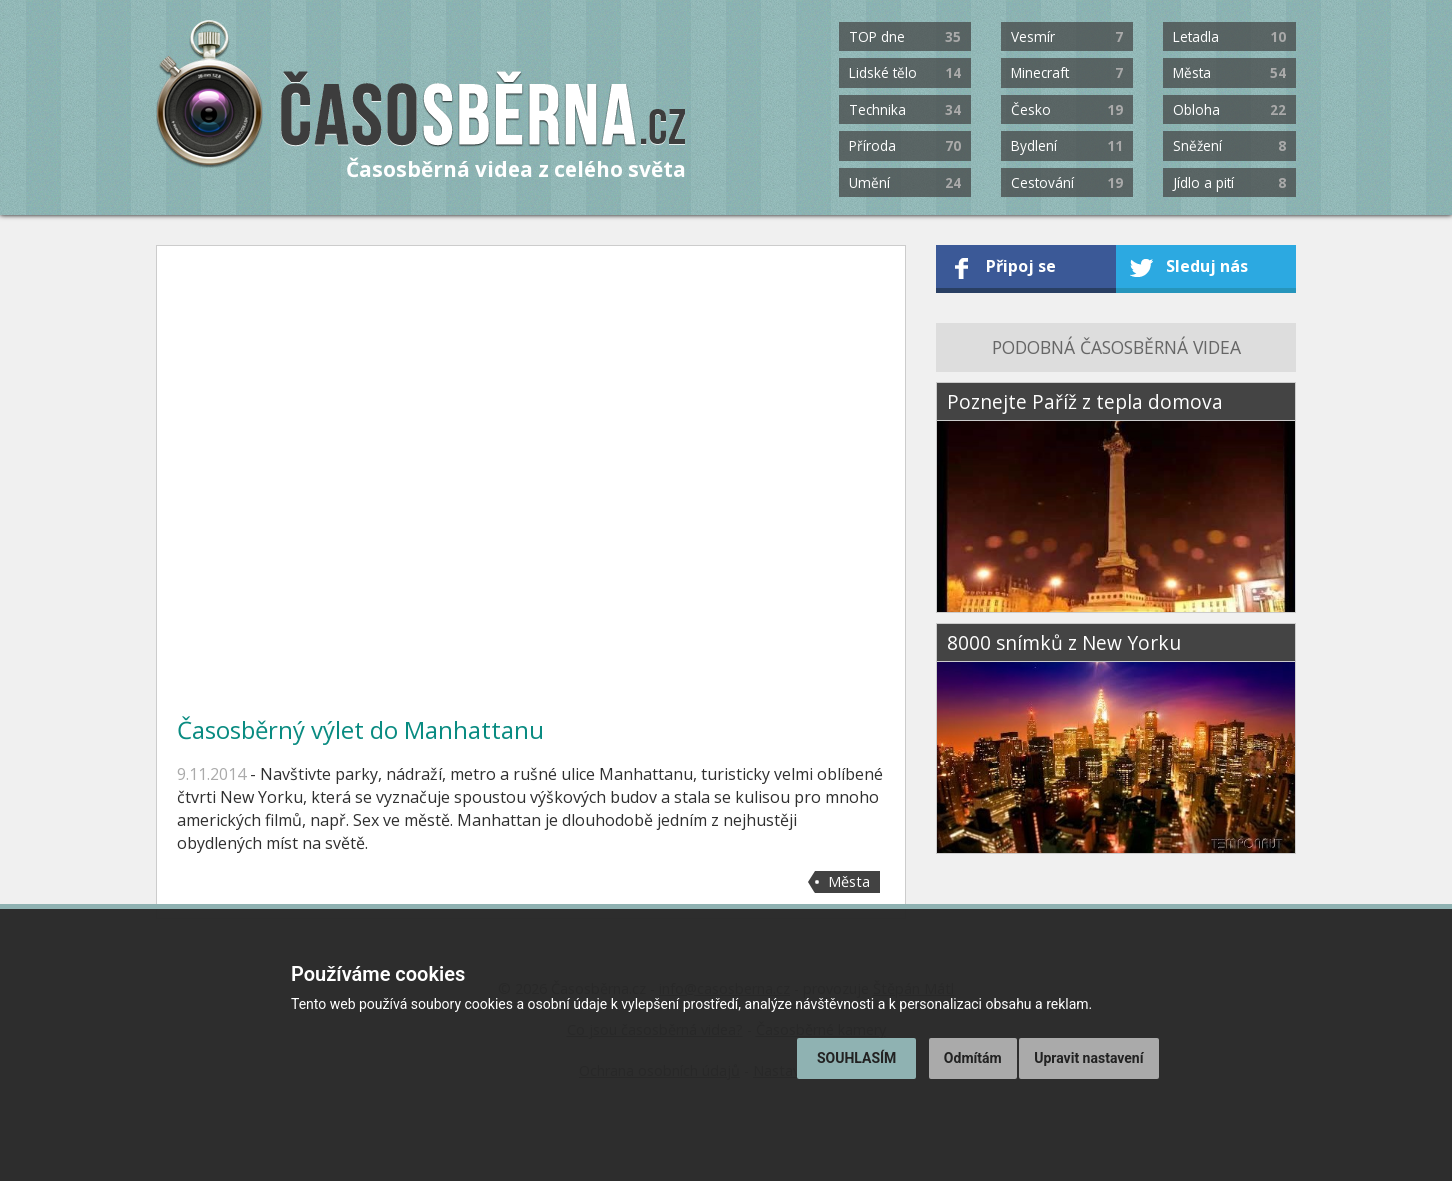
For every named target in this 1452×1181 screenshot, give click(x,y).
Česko (1067, 109)
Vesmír (1067, 36)
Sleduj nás (1207, 266)
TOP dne (905, 36)
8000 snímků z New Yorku (1064, 642)
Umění (905, 182)
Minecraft (1067, 72)
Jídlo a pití (1229, 182)
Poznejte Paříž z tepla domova (1085, 401)
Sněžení (1229, 145)
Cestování (1067, 182)
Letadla (1229, 36)
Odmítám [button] (973, 1058)
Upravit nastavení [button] (1088, 1058)
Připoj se (1021, 266)
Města (1229, 72)
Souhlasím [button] (856, 1058)
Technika (905, 109)
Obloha (1229, 109)
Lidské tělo (905, 72)
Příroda (905, 145)
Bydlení (1067, 145)
